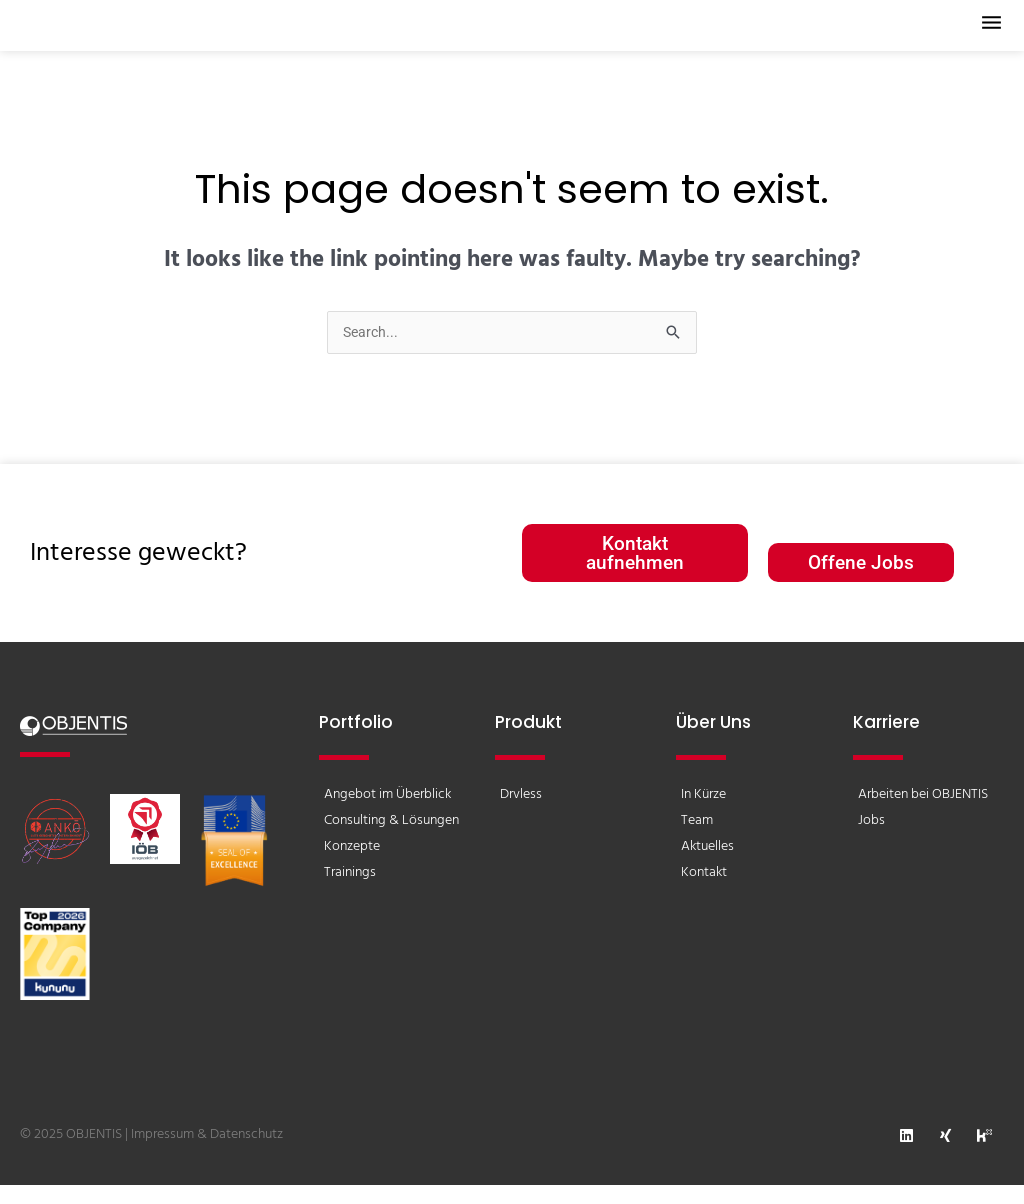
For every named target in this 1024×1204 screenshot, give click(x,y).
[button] (979, 34)
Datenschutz (246, 1153)
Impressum (162, 1153)
